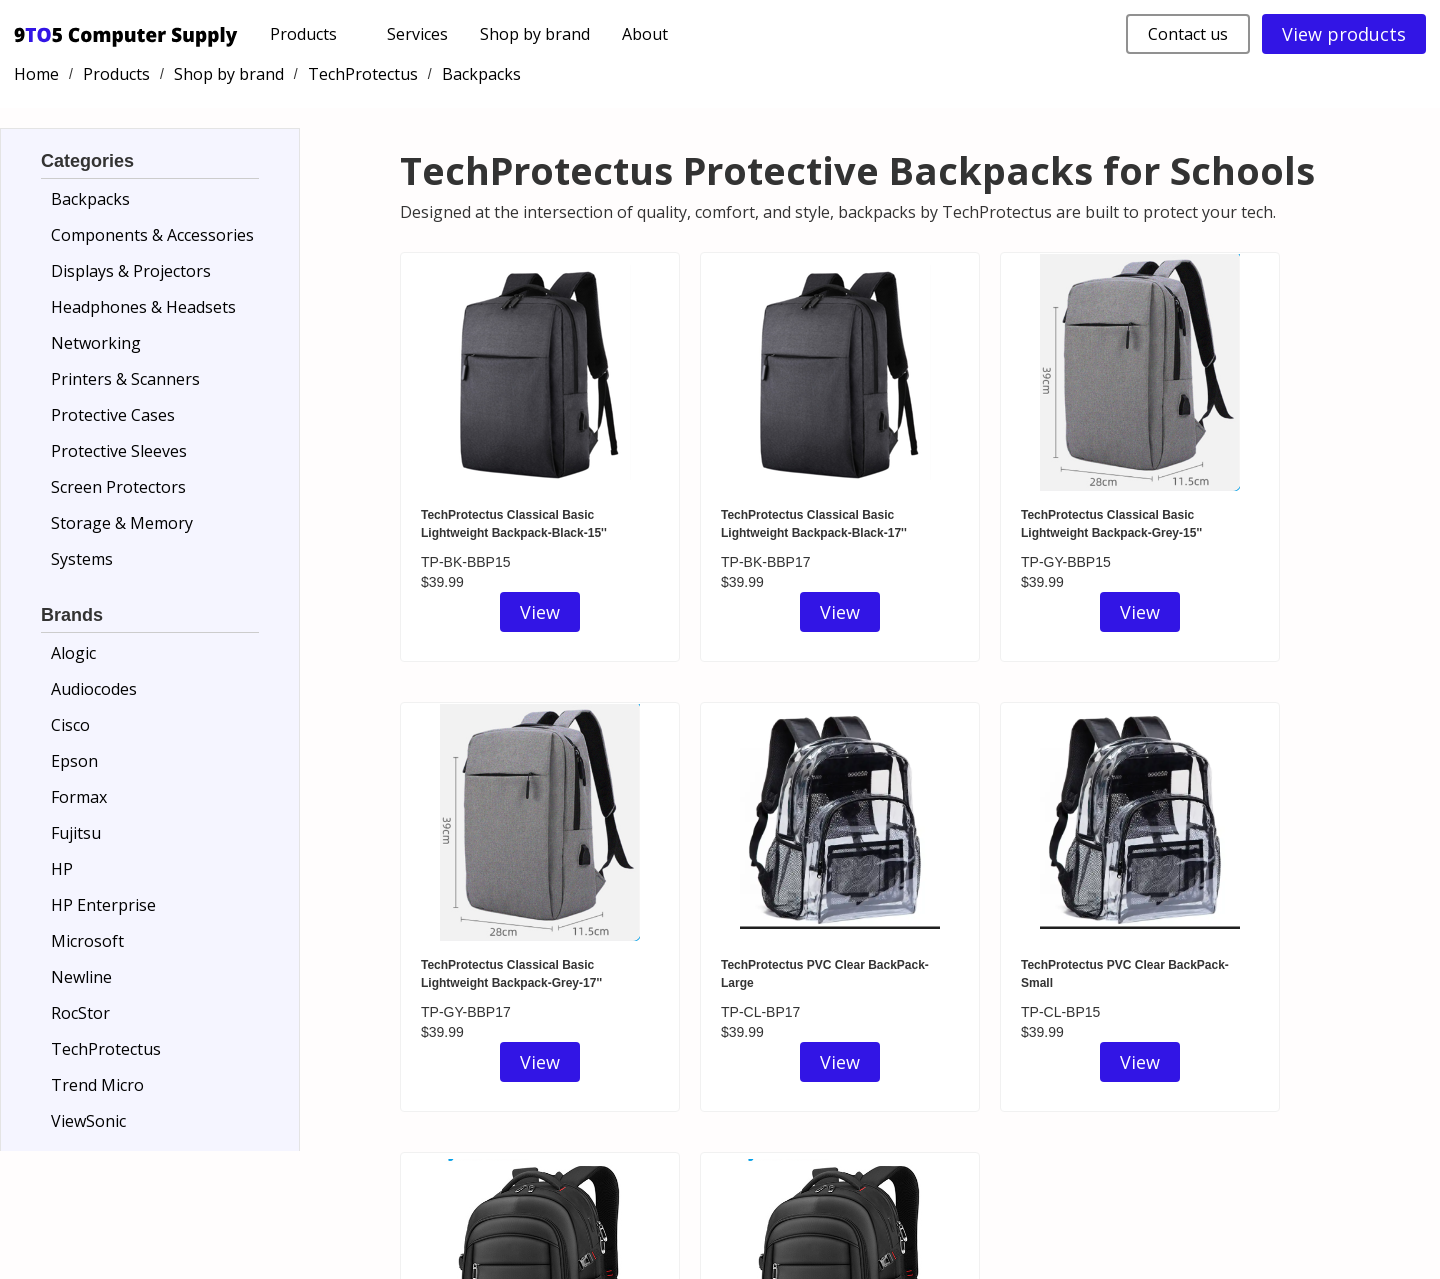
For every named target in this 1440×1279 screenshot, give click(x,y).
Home (36, 74)
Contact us (1188, 34)
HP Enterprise (103, 905)
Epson (74, 761)
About (645, 34)
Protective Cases (113, 415)
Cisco (70, 725)
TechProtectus (363, 74)
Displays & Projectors (131, 271)
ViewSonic (88, 1121)
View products (1344, 34)
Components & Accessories (152, 235)
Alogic (73, 653)
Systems (82, 559)
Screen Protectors (118, 487)
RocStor (80, 1013)
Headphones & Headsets (143, 307)
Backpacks (481, 74)
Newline (81, 977)
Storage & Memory (122, 523)
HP (62, 869)
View (540, 612)
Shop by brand (535, 34)
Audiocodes (94, 689)
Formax (79, 797)
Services (417, 34)
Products (116, 74)
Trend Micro (97, 1085)
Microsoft (87, 941)
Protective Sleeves (119, 451)
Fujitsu (76, 833)
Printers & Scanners (125, 379)
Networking (96, 343)
